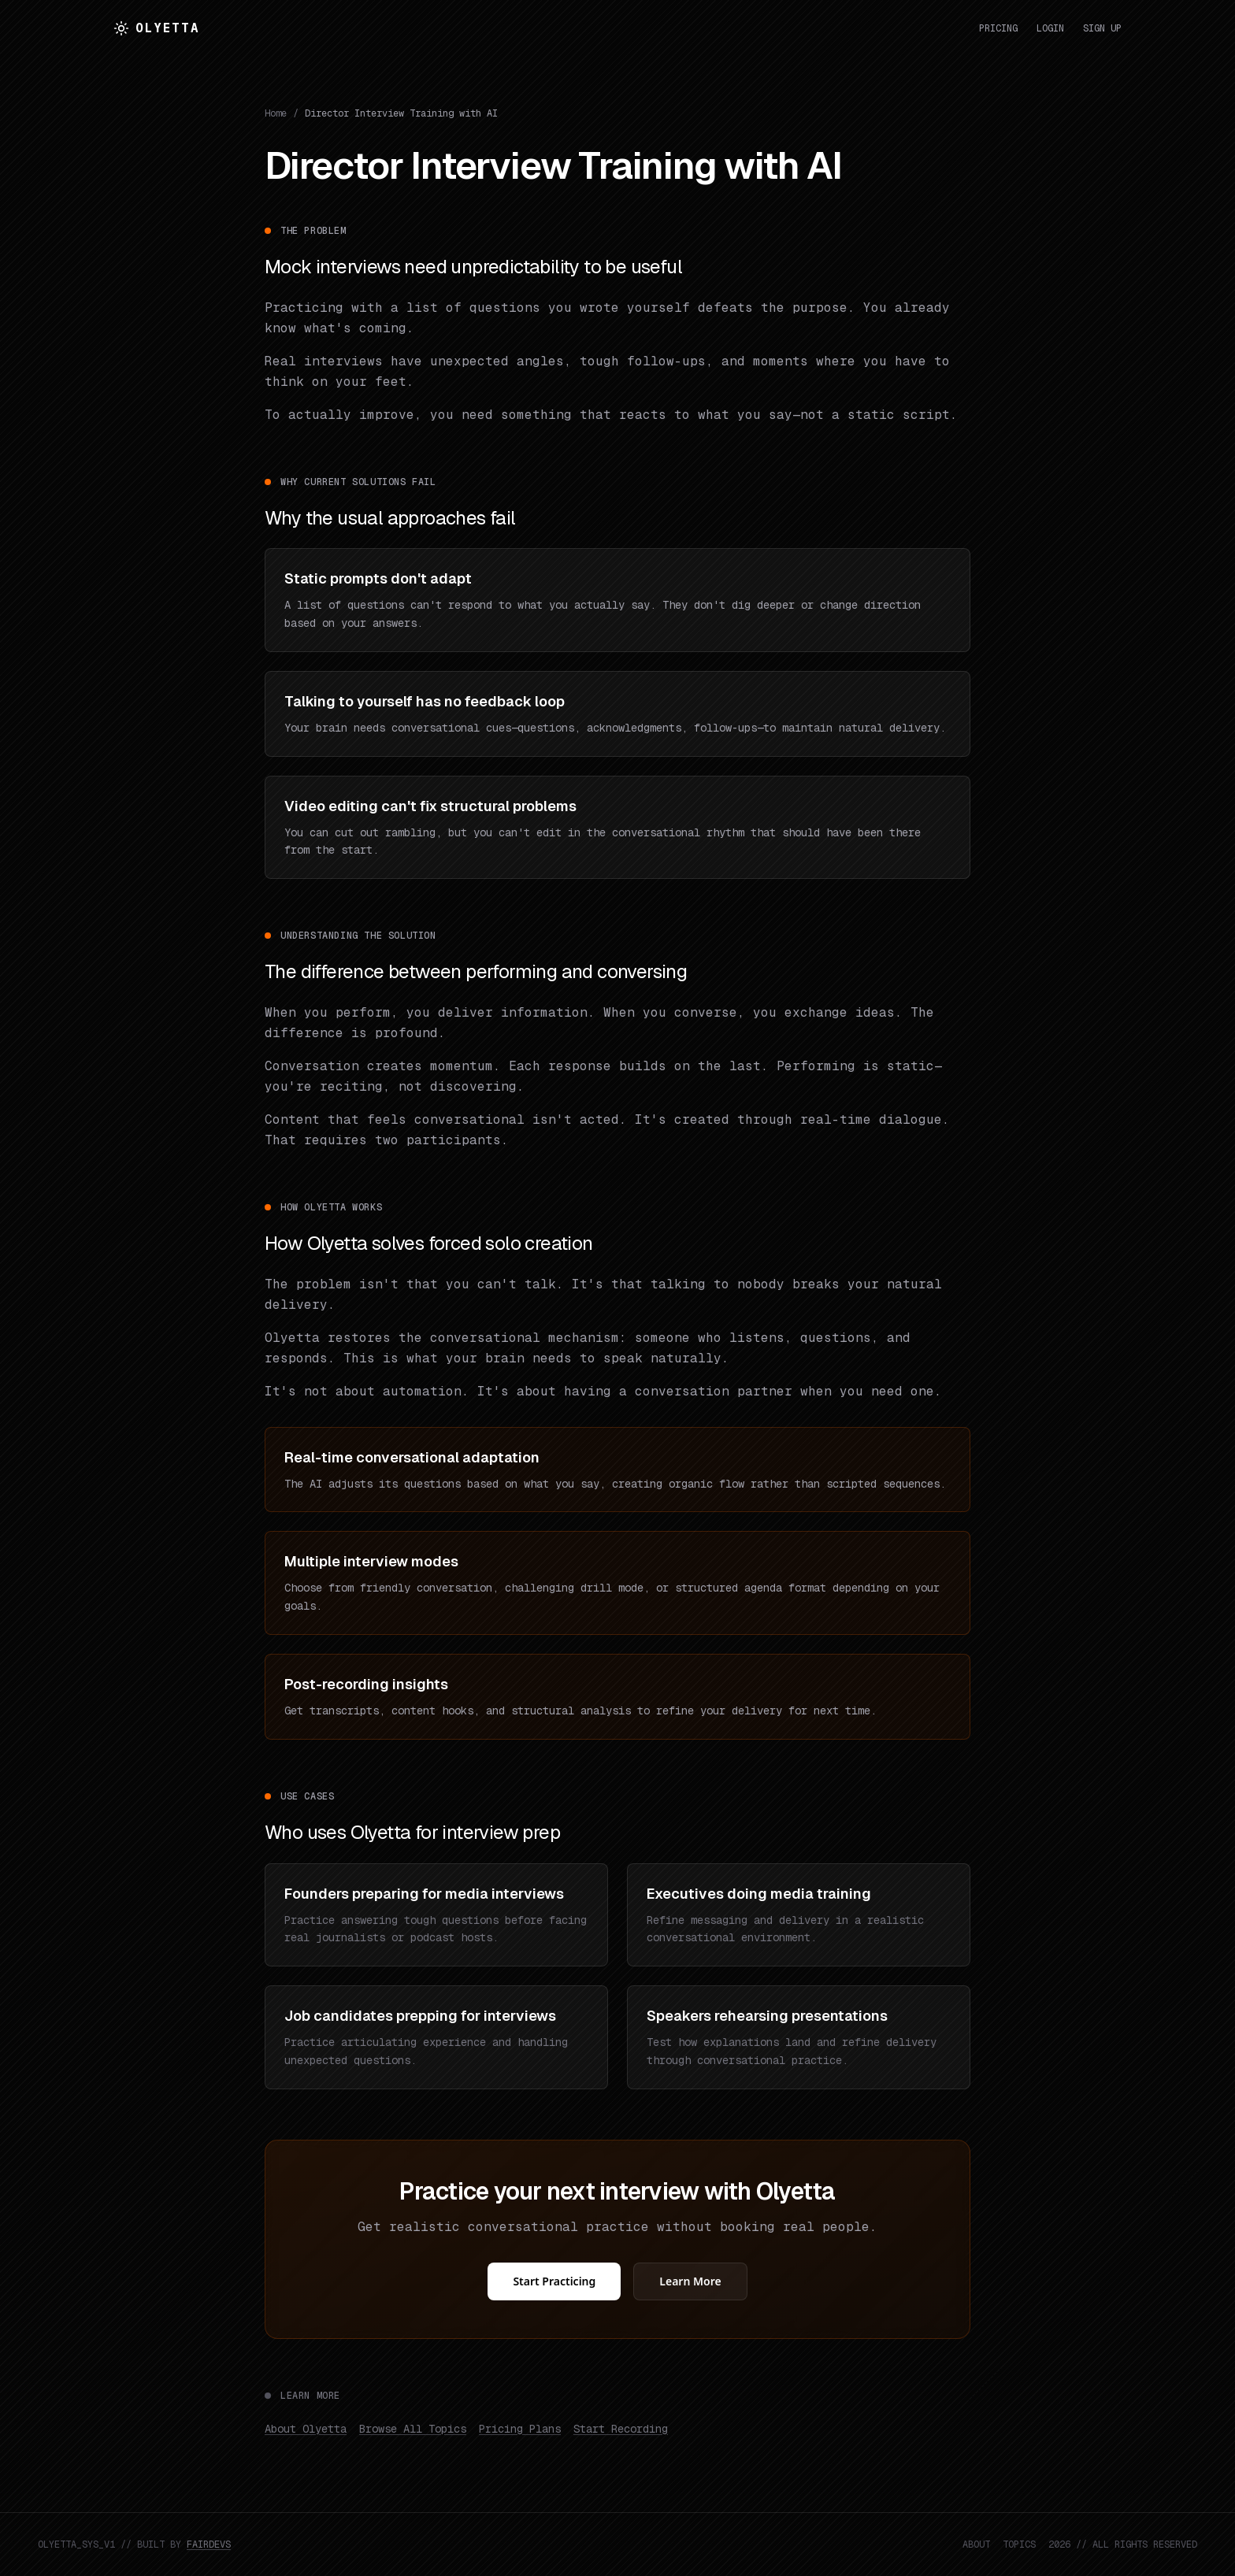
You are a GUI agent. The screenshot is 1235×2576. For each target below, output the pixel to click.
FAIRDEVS (209, 2544)
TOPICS (1019, 2544)
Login (1050, 28)
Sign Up (1102, 28)
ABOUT (976, 2544)
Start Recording (620, 2429)
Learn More (690, 2281)
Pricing (998, 28)
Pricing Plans (520, 2429)
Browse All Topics (412, 2429)
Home (276, 113)
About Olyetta (306, 2429)
